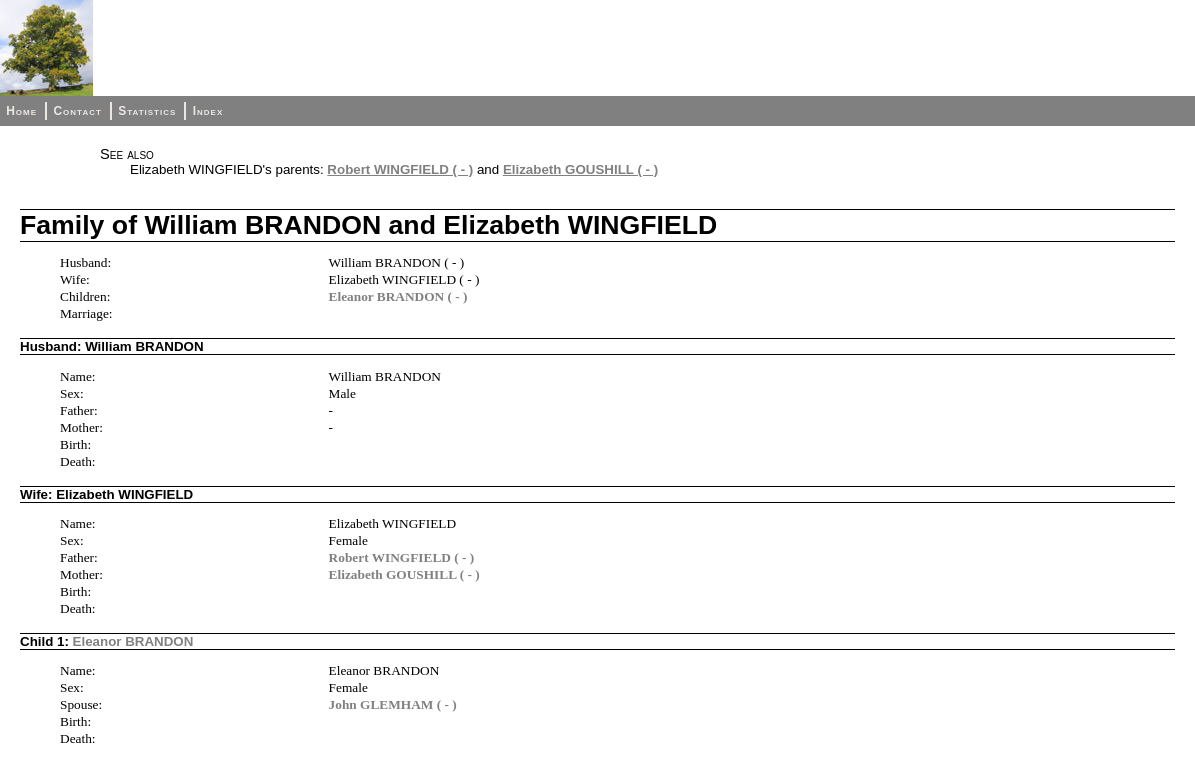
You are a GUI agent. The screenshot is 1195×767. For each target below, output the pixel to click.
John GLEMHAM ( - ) (393, 704)
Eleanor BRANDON (133, 641)
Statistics (147, 111)
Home (21, 111)
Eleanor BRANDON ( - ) (398, 296)
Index (208, 111)
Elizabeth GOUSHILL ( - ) (580, 169)
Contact (77, 111)
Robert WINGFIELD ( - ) (400, 169)
